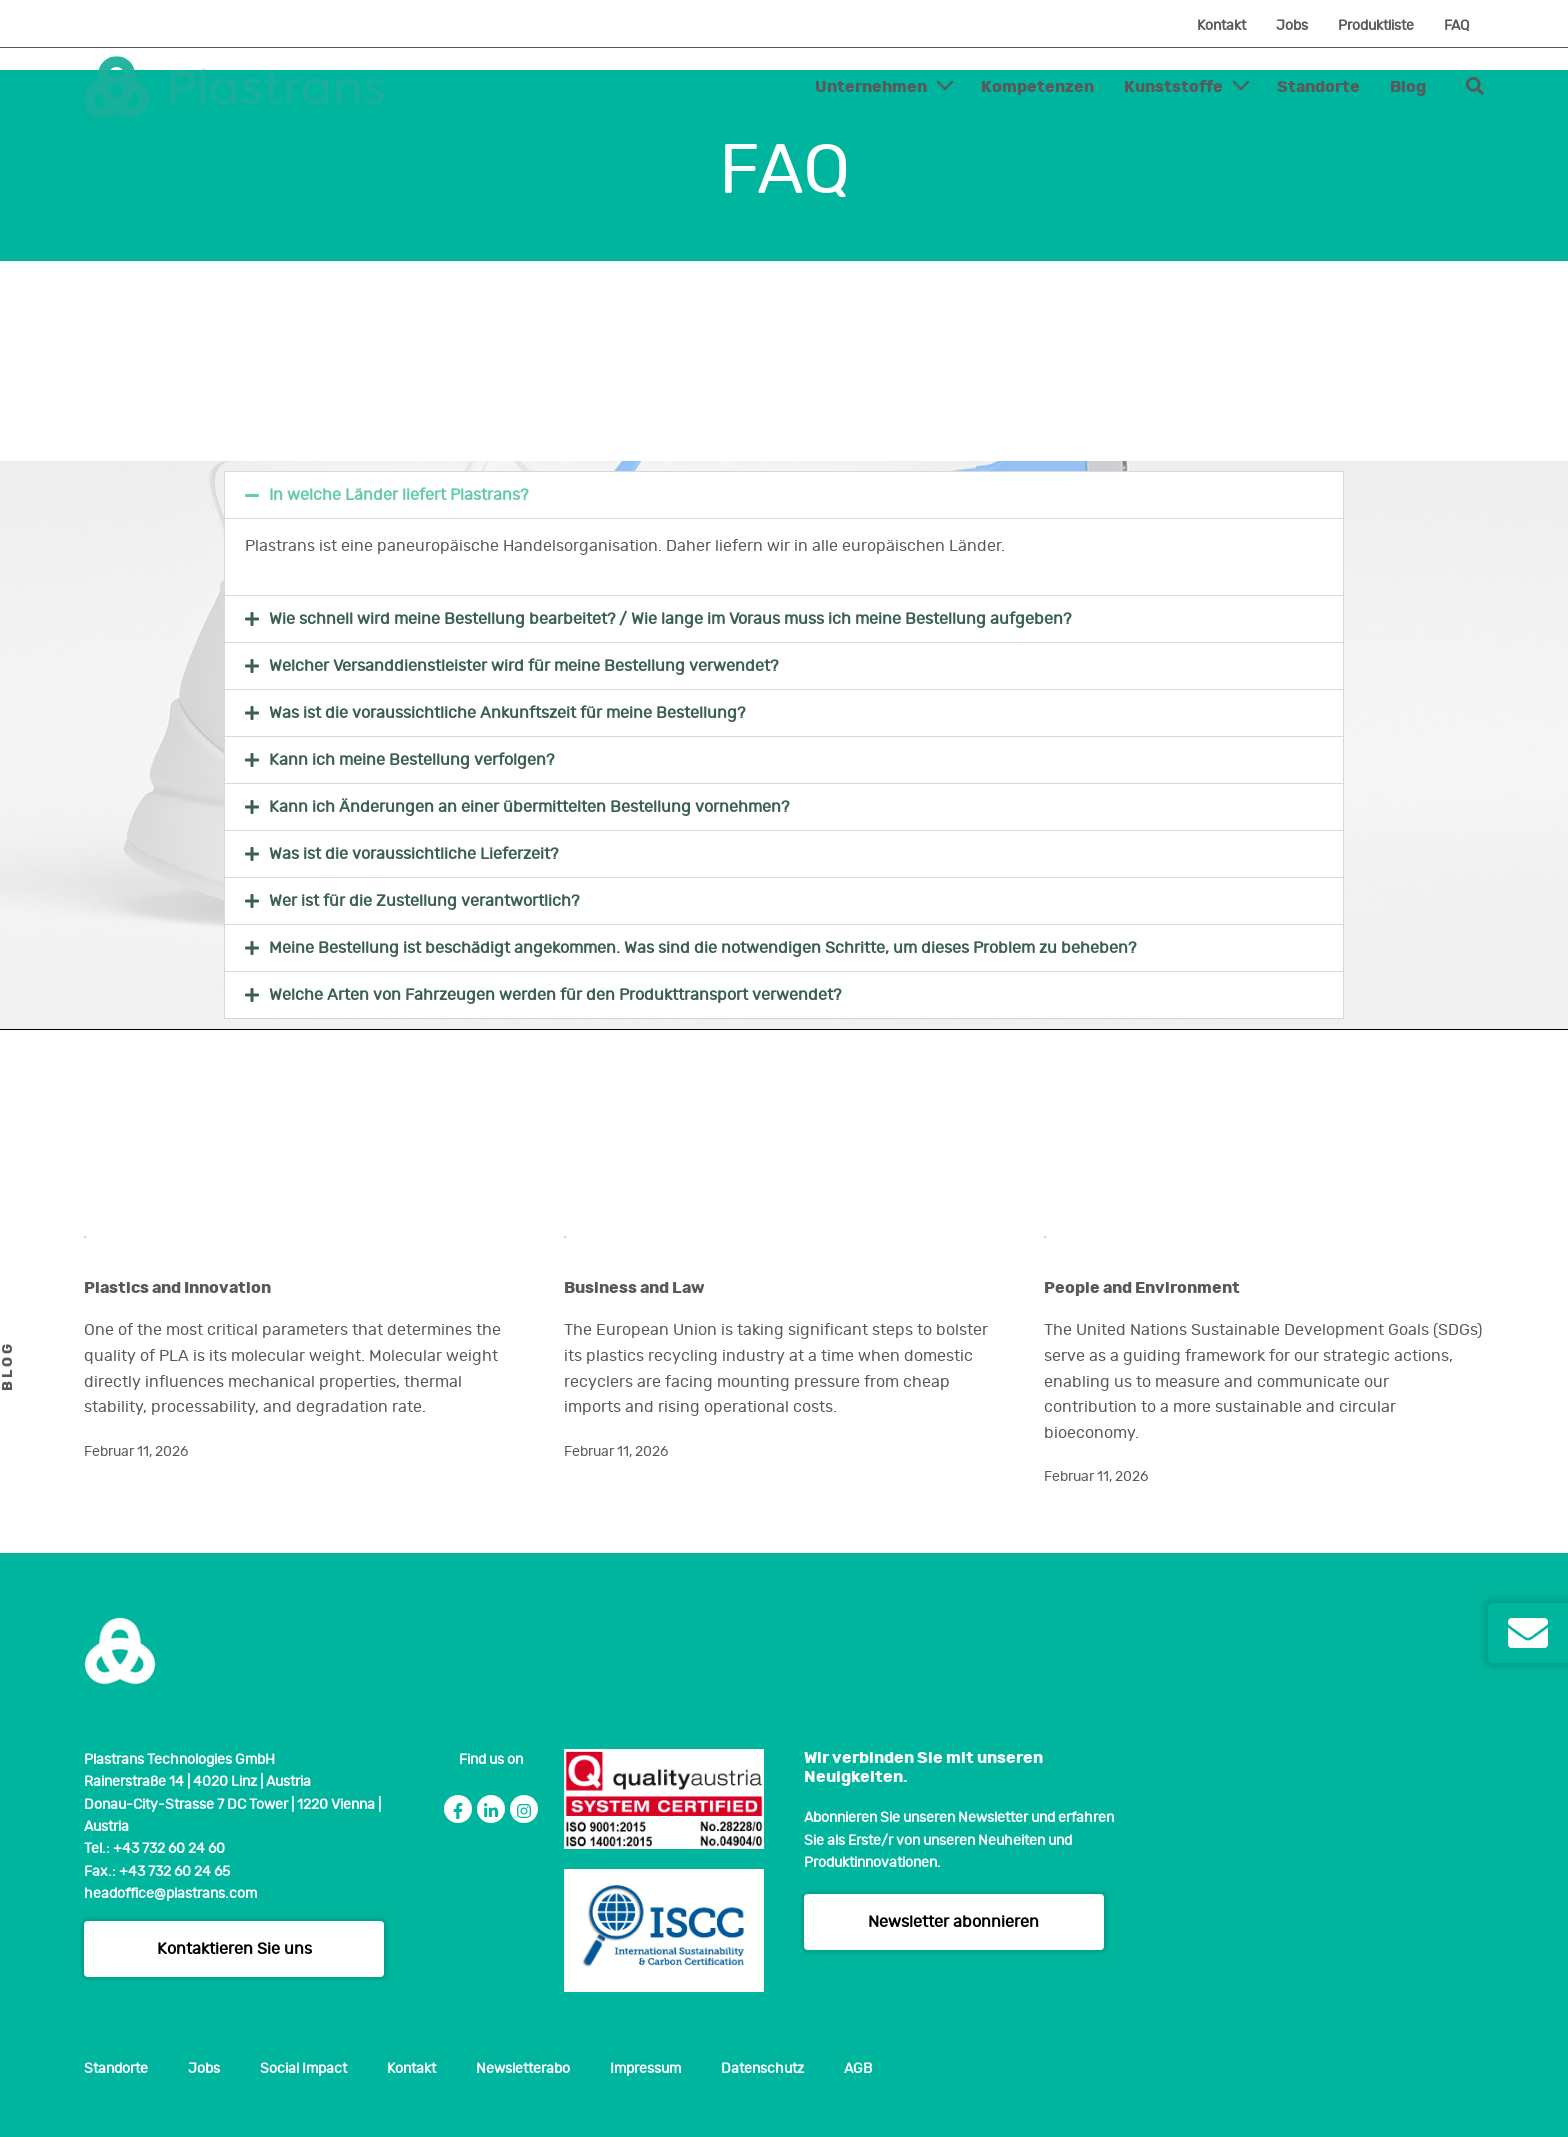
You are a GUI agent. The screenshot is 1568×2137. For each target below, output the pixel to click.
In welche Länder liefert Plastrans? (398, 495)
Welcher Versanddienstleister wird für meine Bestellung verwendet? (523, 666)
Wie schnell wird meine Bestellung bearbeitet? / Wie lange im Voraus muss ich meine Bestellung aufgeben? (670, 619)
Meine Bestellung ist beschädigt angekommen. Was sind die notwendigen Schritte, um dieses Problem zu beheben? (702, 948)
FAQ (1456, 26)
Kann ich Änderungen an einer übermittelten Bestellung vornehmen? (529, 807)
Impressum (645, 2069)
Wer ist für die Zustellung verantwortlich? (424, 901)
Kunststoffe (1173, 87)
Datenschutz (762, 2069)
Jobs (1292, 26)
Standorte (1318, 87)
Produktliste (1376, 26)
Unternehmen (871, 87)
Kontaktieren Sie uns (234, 1949)
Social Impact (303, 2069)
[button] (784, 495)
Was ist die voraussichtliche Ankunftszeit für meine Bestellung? (507, 713)
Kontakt (1221, 26)
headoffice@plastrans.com (170, 1894)
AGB (858, 2069)
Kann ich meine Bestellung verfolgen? (411, 760)
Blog (1408, 87)
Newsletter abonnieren (953, 1922)
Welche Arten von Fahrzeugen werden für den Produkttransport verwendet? (555, 995)
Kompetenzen (1037, 87)
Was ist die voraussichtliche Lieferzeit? (413, 854)
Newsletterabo (523, 2069)
